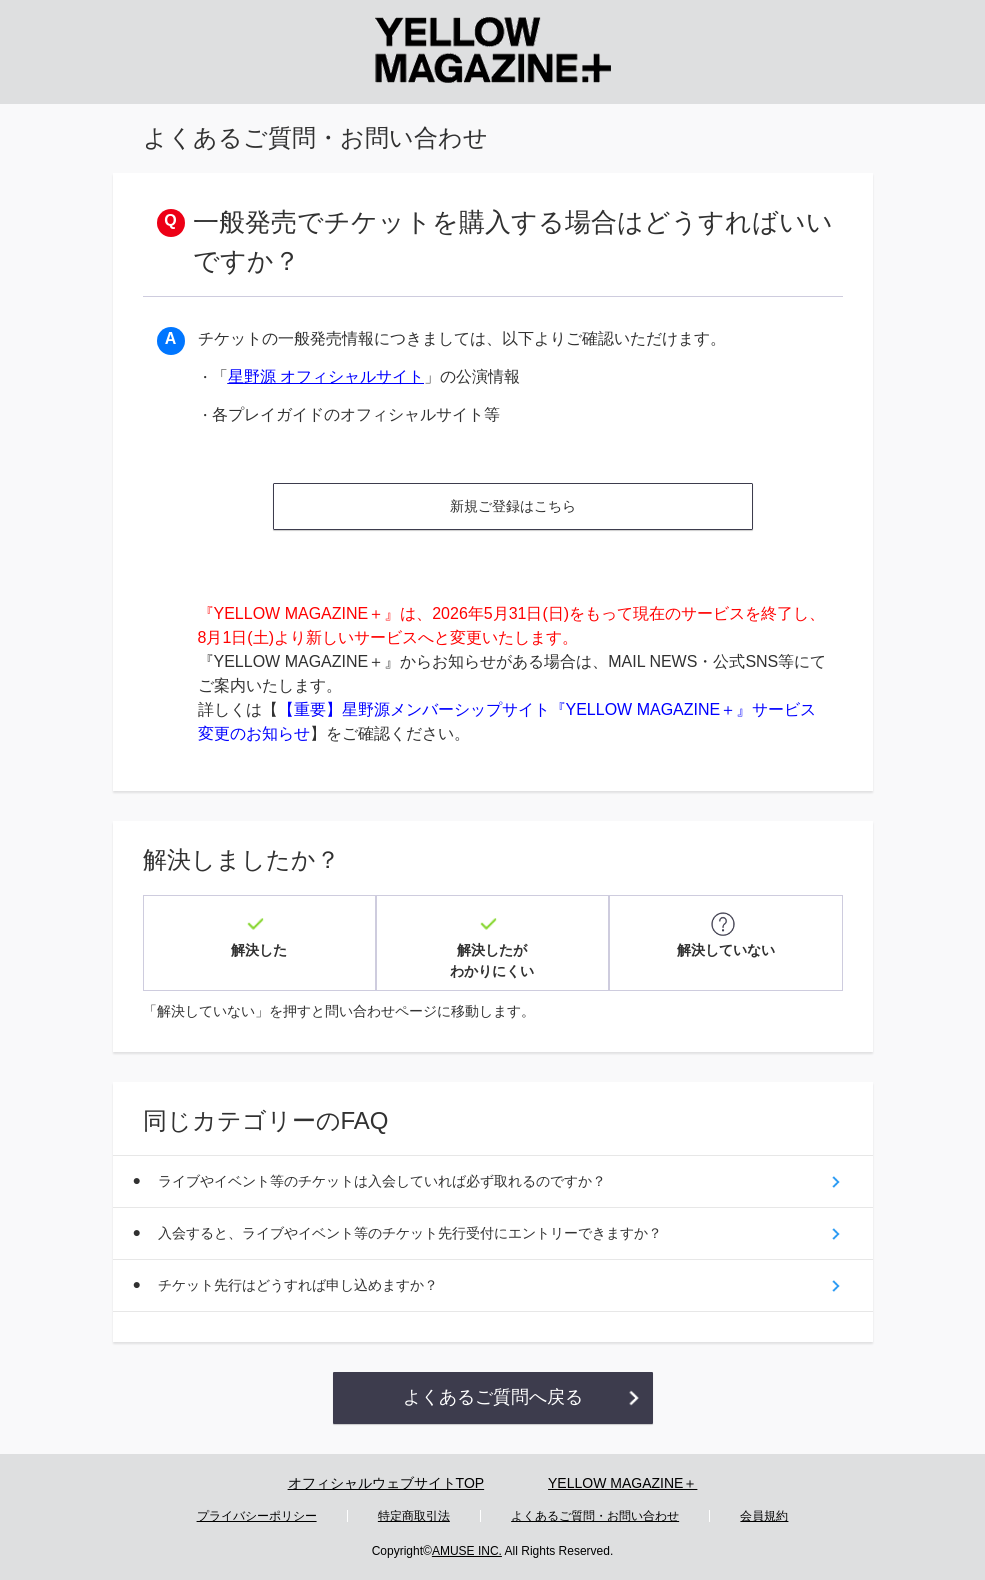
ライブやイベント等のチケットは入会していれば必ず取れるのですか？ (382, 1181)
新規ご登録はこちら (513, 506)
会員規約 (764, 1516)
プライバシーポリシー (257, 1516)
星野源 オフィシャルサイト (326, 376)
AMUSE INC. (467, 1551)
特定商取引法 (414, 1516)
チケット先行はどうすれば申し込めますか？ (298, 1285)
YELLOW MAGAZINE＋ (622, 1483)
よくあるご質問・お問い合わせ (595, 1516)
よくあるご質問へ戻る (493, 1397)
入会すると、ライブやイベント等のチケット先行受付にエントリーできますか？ (410, 1233)
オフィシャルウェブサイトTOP (386, 1483)
